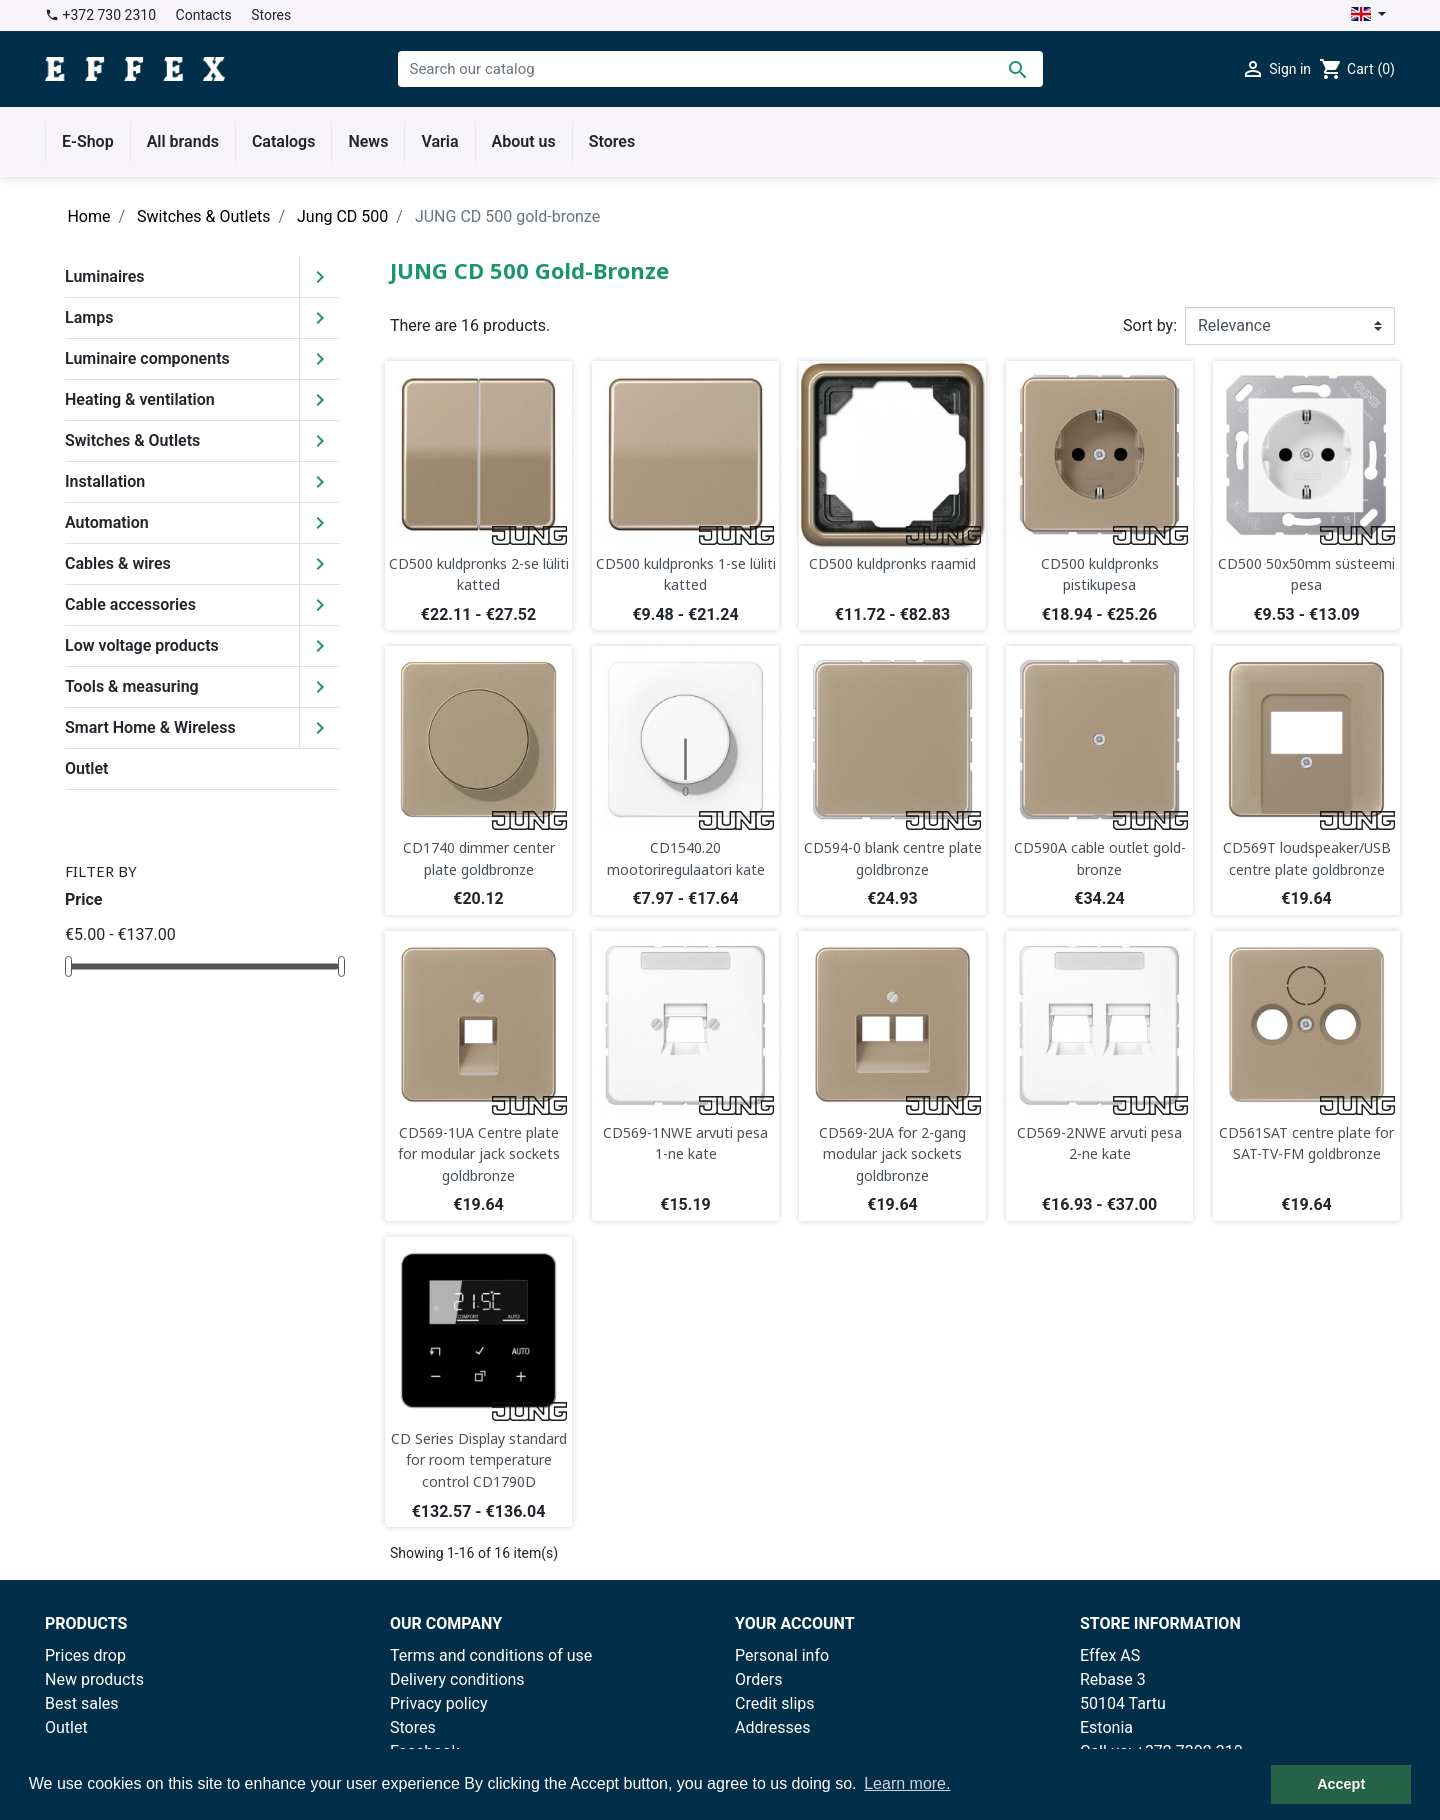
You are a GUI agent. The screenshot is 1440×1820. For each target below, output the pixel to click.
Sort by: (1150, 325)
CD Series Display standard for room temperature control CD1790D (479, 1460)
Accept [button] (1341, 1784)
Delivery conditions (457, 1679)
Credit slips (775, 1703)
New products (94, 1679)
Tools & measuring (132, 686)
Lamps (89, 317)
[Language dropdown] (1368, 15)
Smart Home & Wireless (150, 727)
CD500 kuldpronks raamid (892, 563)
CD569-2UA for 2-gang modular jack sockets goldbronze (892, 1154)
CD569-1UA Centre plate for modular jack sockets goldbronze (479, 1154)
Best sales (82, 1703)
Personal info (782, 1655)
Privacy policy (439, 1703)
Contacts (204, 15)
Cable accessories (130, 604)
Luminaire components (147, 358)
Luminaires (105, 276)
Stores (271, 15)
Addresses (773, 1727)
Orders (758, 1679)
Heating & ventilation (140, 399)
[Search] (720, 69)
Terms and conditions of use (491, 1655)
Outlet (86, 768)
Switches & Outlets (132, 440)
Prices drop (85, 1655)
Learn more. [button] (907, 1783)
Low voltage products (142, 645)
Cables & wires (118, 563)
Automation (107, 522)
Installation (105, 481)
